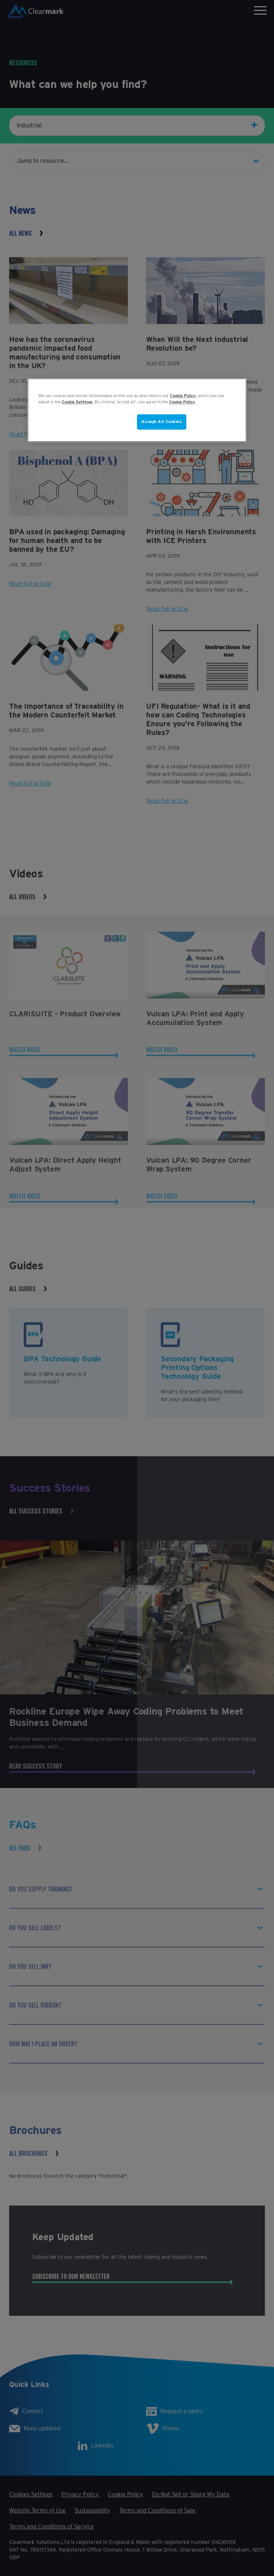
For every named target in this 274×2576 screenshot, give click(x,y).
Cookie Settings (77, 401)
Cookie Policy (183, 395)
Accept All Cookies (161, 421)
